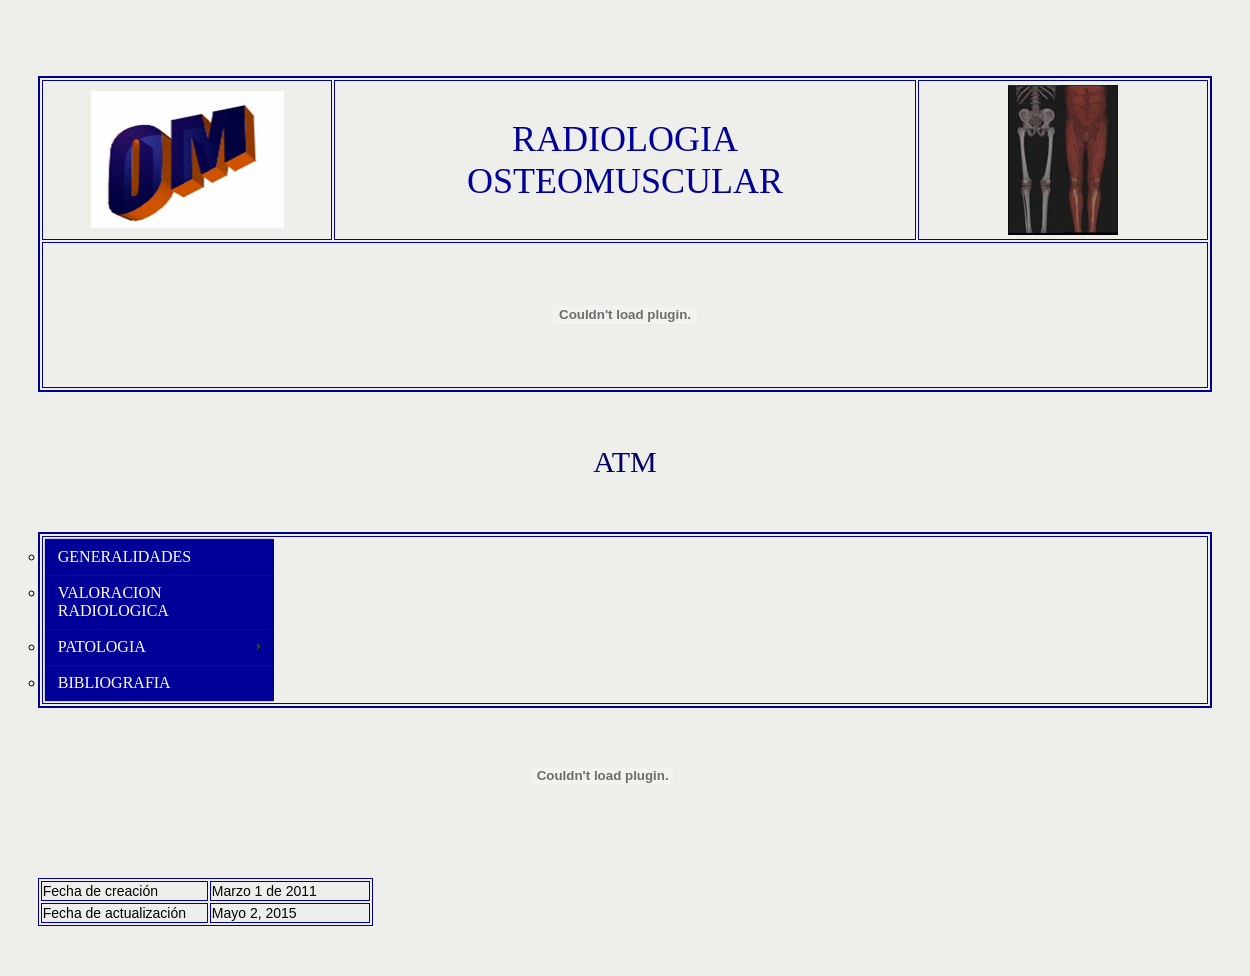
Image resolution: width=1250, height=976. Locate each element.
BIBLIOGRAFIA (114, 682)
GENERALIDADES (124, 556)
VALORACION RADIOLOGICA (113, 601)
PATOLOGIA (102, 646)
